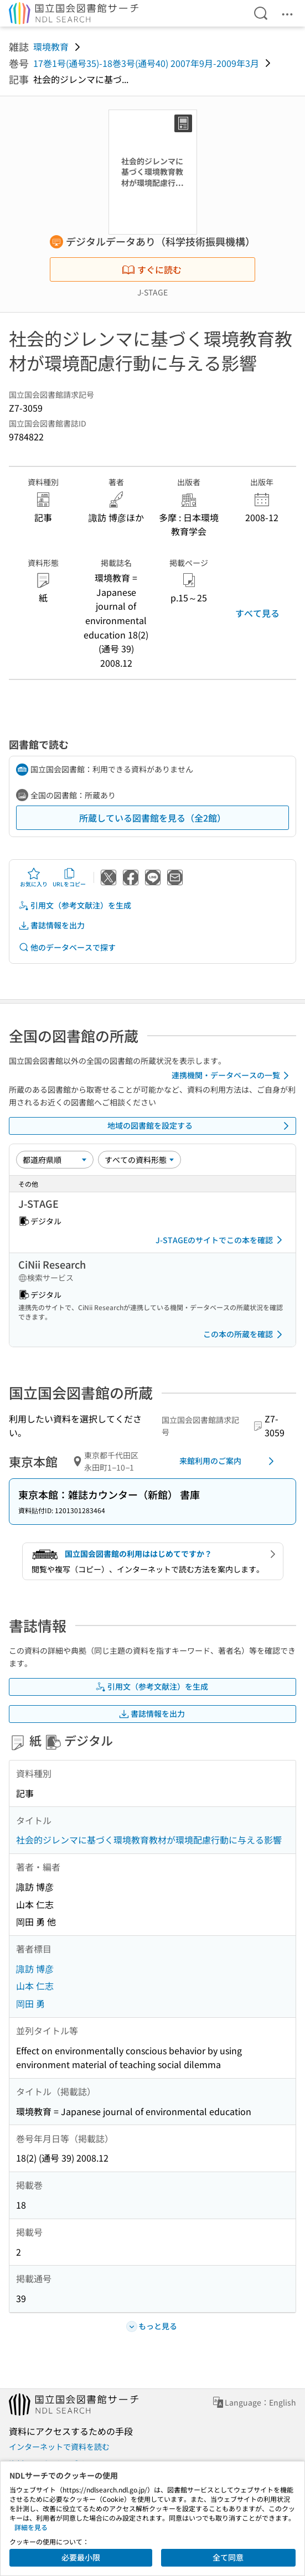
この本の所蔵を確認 (244, 1334)
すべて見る (257, 613)
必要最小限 (80, 2557)
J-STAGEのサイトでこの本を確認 (221, 1240)
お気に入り (34, 877)
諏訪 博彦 (35, 1968)
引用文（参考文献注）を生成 (74, 905)
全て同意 (228, 2557)
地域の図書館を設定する (200, 1126)
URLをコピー (69, 877)
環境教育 (51, 46)
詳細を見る (31, 2527)
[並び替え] (55, 1159)
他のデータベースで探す (67, 947)
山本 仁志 (35, 1985)
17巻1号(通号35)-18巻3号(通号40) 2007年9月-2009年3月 (146, 63)
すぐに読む (152, 269)
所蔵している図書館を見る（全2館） (152, 817)
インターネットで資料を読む (59, 2446)
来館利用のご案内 (228, 1461)
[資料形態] (139, 1159)
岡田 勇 (30, 2003)
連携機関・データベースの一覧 (232, 1075)
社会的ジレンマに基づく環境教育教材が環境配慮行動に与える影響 (149, 1839)
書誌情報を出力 (51, 925)
